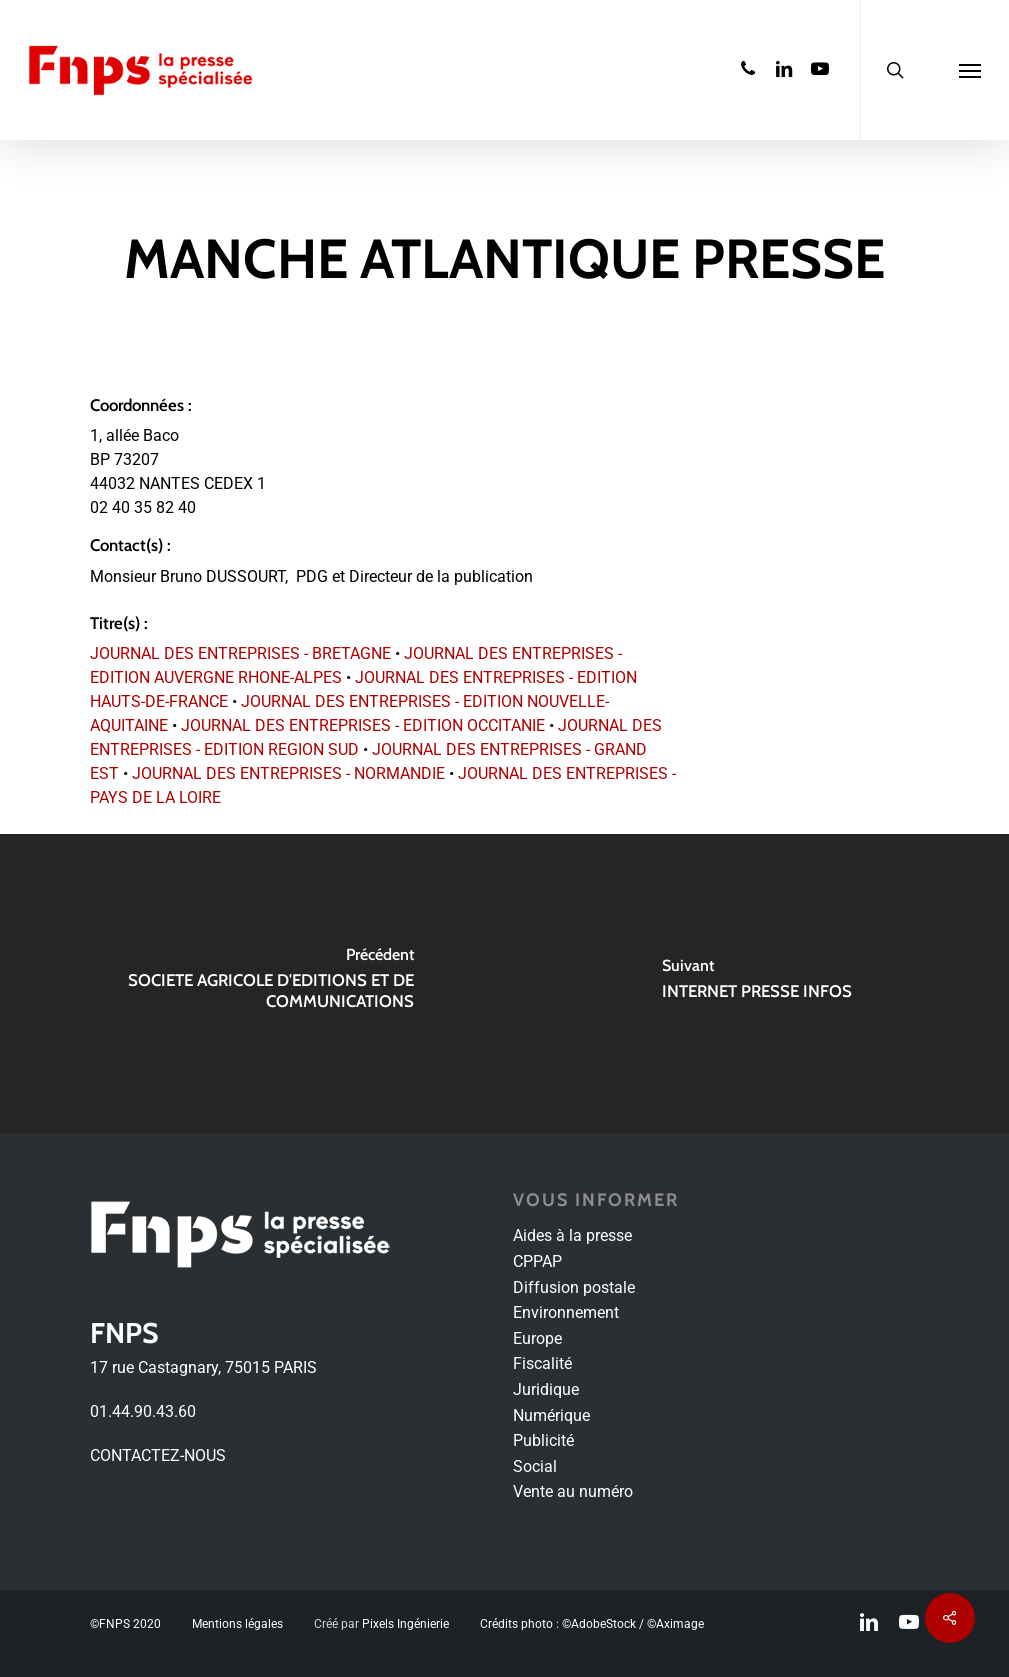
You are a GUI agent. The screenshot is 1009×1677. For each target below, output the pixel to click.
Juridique (546, 1389)
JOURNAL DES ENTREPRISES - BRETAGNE (240, 653)
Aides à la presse (572, 1235)
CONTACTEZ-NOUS (158, 1455)
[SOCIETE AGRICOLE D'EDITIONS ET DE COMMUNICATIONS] (252, 984)
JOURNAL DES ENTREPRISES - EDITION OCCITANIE (363, 725)
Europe (537, 1338)
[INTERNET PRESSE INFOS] (757, 984)
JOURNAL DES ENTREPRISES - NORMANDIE (288, 773)
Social (535, 1466)
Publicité (543, 1440)
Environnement (566, 1312)
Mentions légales (237, 1624)
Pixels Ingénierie (405, 1624)
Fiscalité (542, 1363)
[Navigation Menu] (970, 70)
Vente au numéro (573, 1491)
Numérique (551, 1415)
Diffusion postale (574, 1287)
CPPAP (537, 1261)
